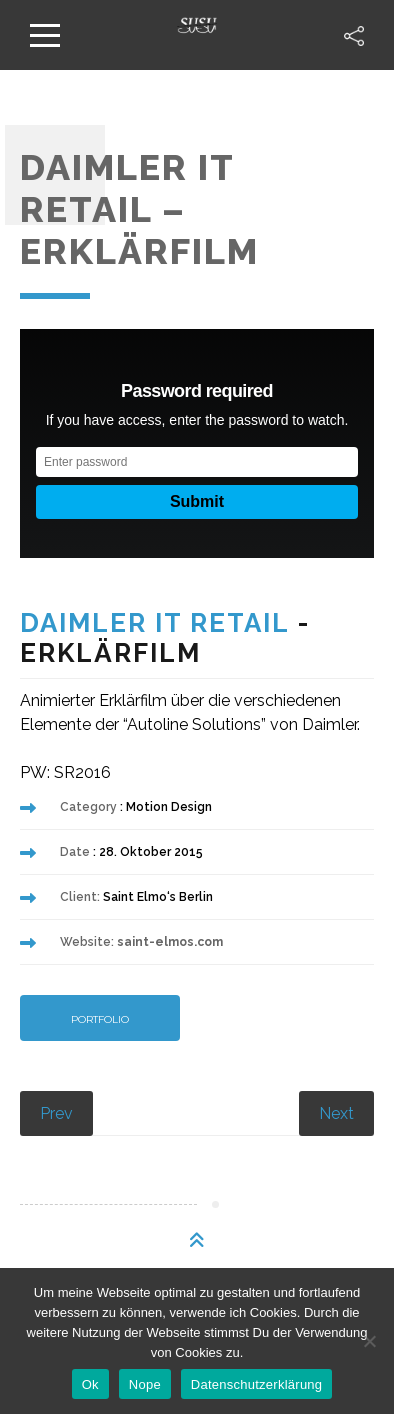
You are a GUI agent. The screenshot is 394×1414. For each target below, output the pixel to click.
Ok (90, 1384)
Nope (145, 1384)
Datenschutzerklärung (256, 1384)
